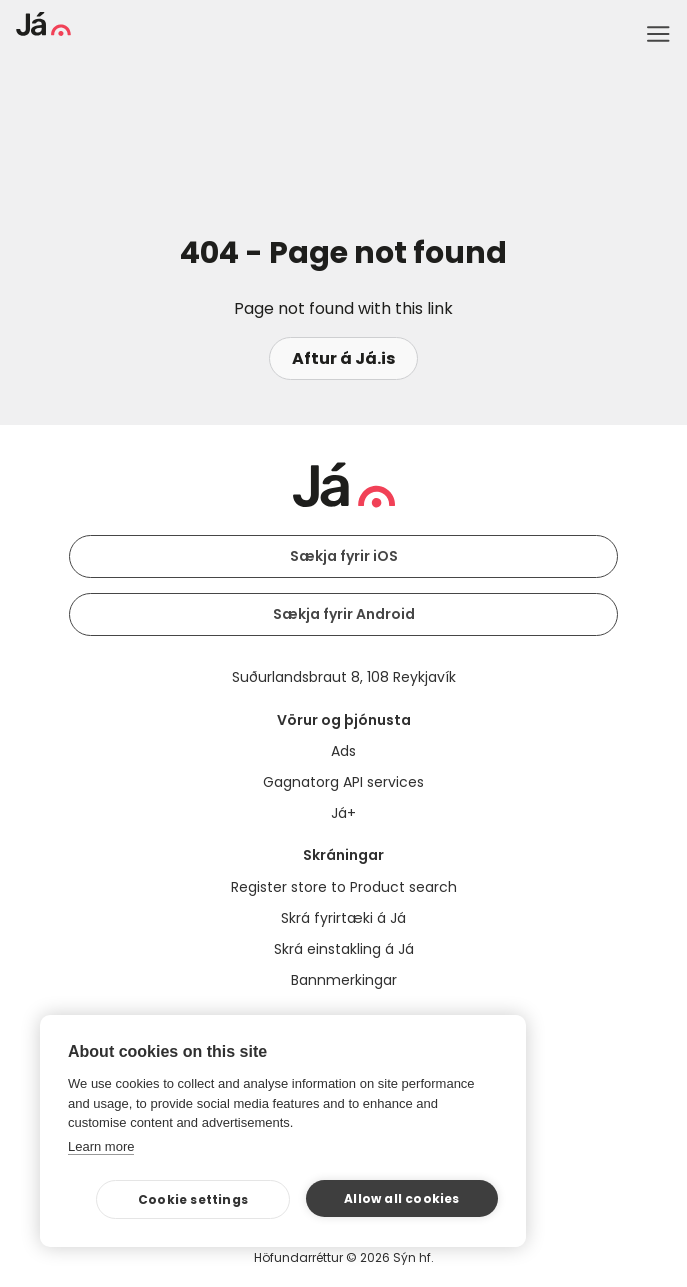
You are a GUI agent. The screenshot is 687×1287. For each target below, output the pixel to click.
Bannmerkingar (344, 980)
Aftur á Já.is (343, 358)
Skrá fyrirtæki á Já (343, 918)
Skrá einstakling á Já (344, 949)
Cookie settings (193, 1199)
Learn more (101, 1146)
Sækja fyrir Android (344, 614)
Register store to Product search (344, 887)
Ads (343, 751)
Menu (658, 34)
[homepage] (43, 30)
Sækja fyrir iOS (344, 556)
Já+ (343, 813)
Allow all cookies (401, 1198)
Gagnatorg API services (343, 782)
